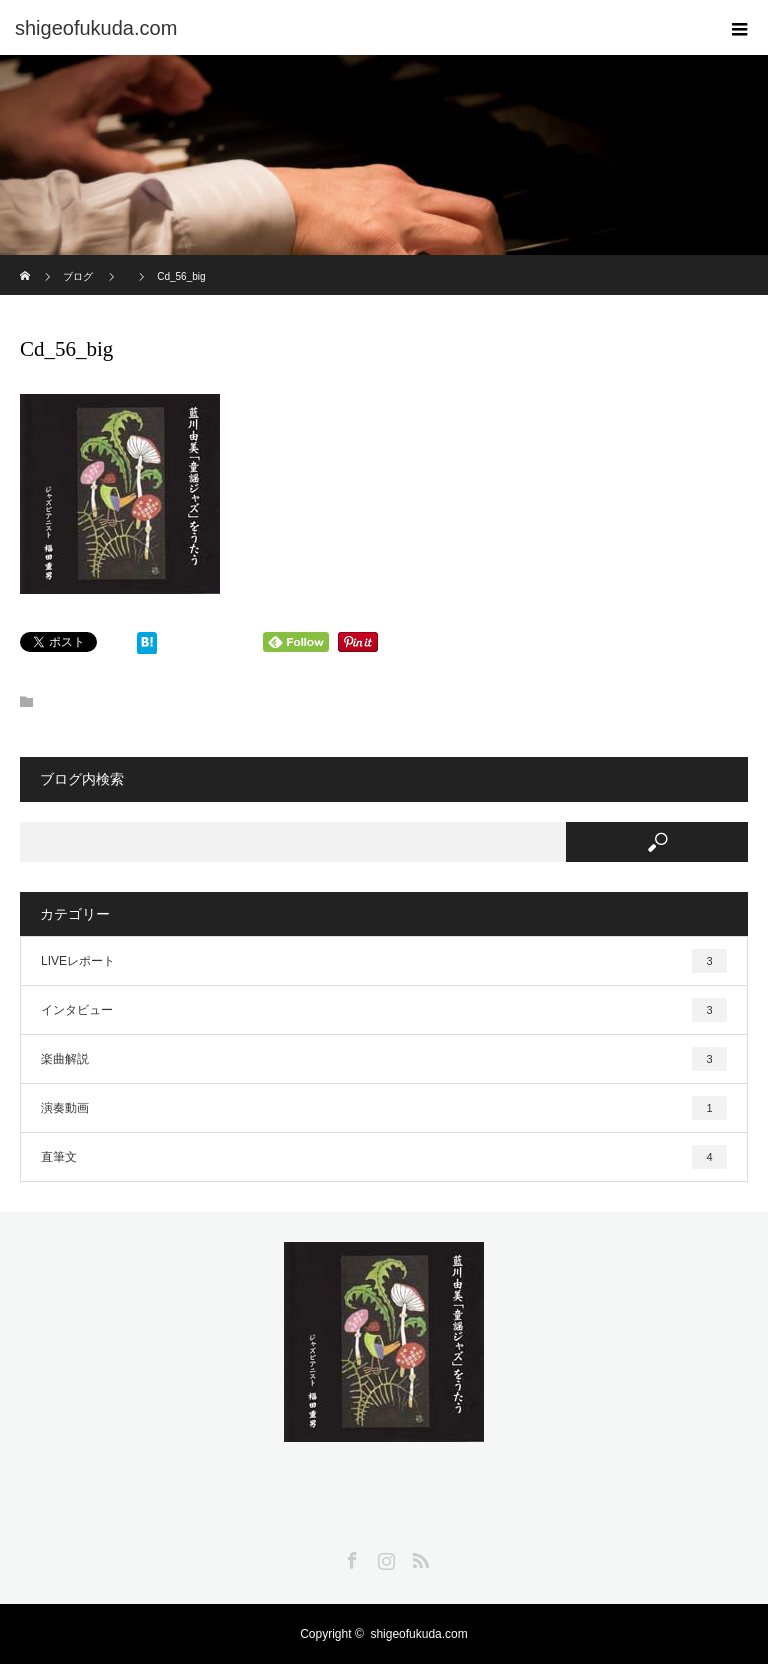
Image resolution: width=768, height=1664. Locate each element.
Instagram (384, 1557)
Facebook (350, 1557)
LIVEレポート (384, 961)
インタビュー (384, 1010)
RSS (418, 1557)
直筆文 (384, 1157)
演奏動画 (384, 1108)
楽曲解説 (384, 1059)
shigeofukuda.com (418, 1634)
